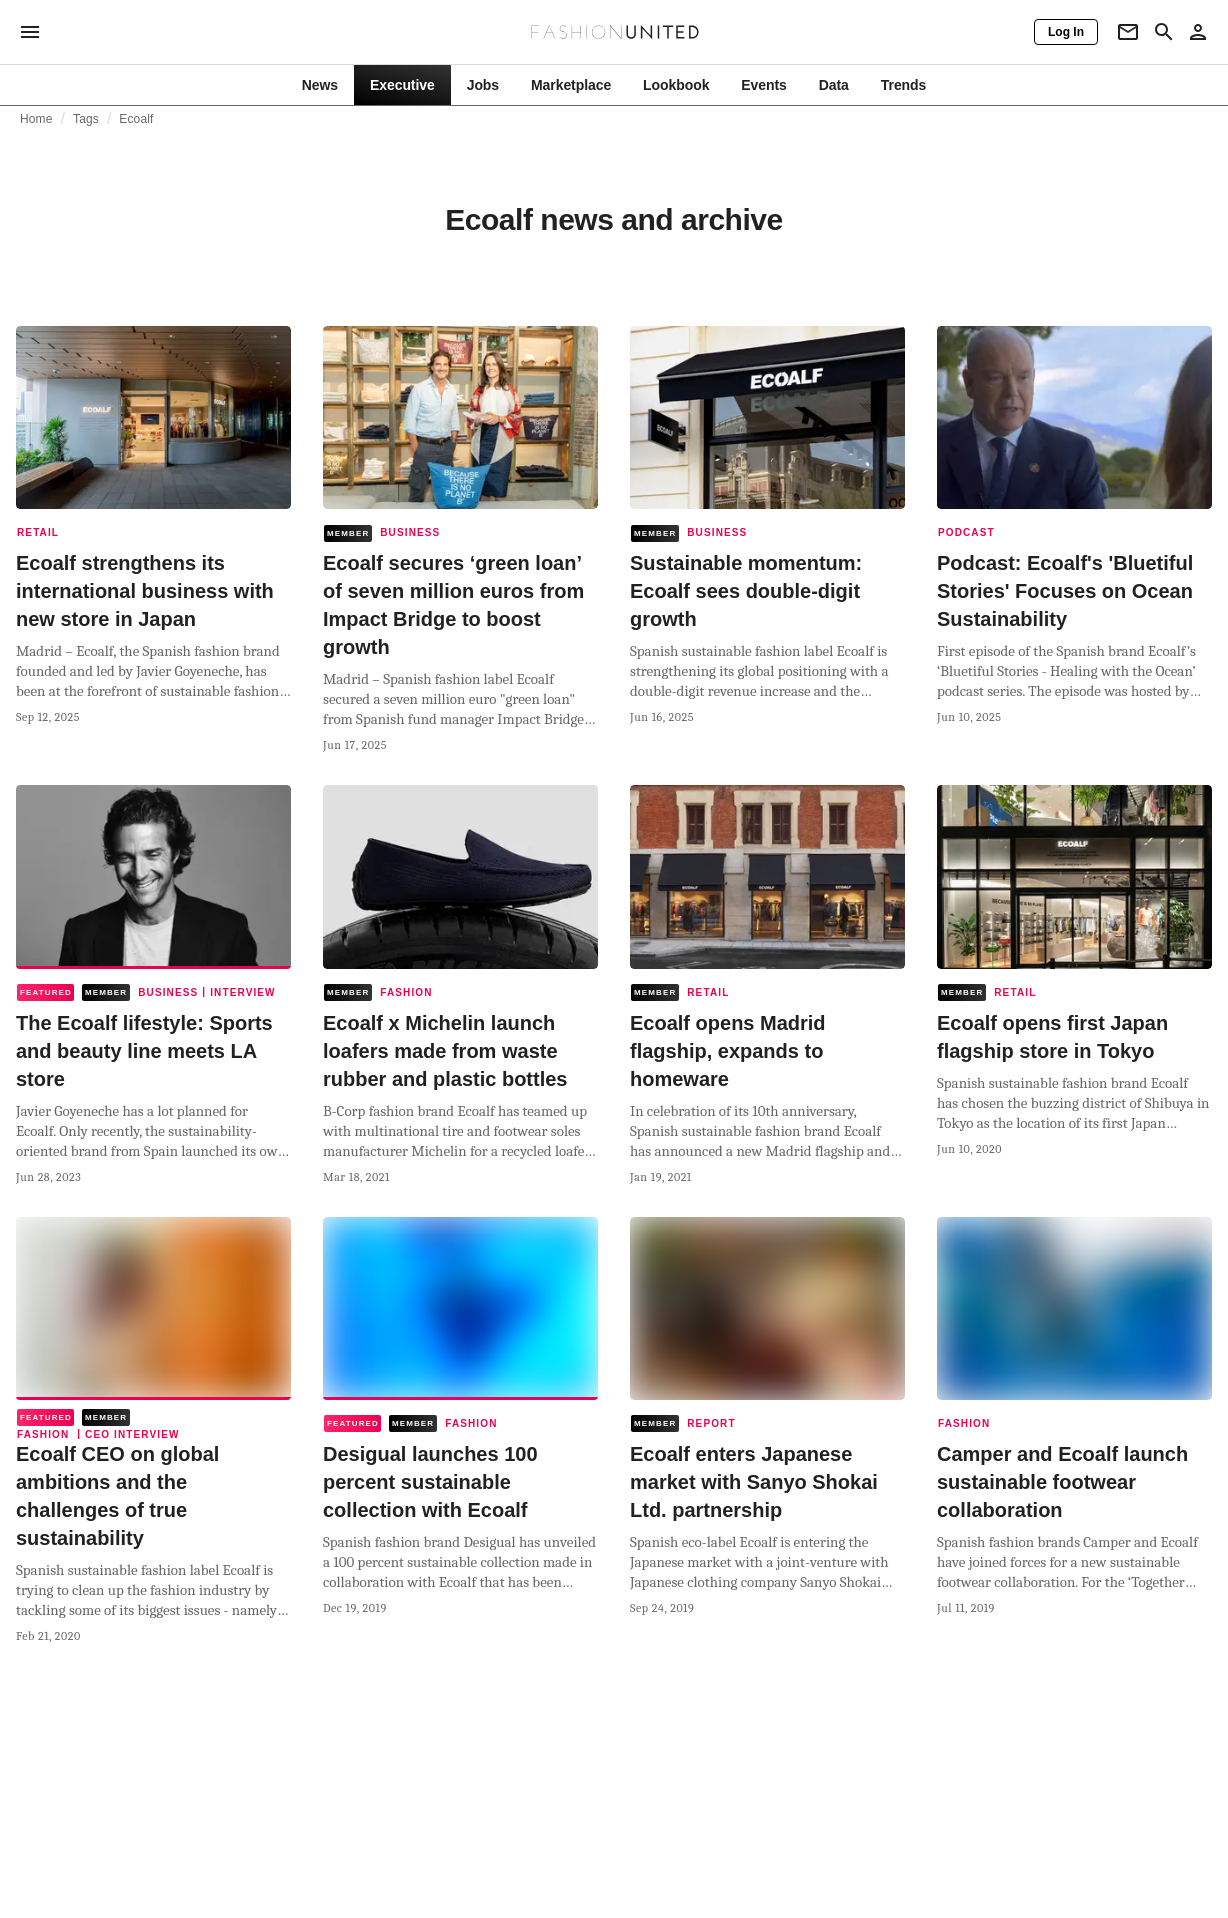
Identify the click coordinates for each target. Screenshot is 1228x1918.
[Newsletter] (1128, 32)
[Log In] (1066, 32)
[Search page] (1164, 32)
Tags (86, 119)
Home (36, 119)
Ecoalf (136, 119)
